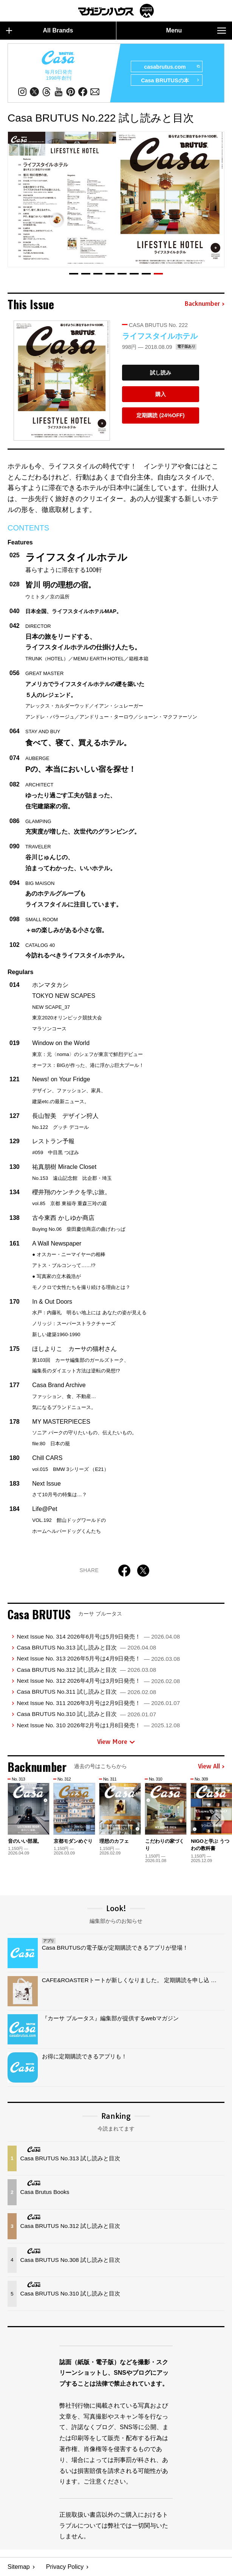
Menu (196, 31)
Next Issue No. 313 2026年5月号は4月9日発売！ (98, 1658)
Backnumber (204, 304)
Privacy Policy (65, 2567)
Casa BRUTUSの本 (170, 80)
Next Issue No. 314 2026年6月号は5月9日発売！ (98, 1636)
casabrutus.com (172, 67)
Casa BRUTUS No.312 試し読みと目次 (86, 1669)
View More (116, 1741)
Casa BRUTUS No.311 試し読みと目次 (86, 1691)
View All (211, 1766)
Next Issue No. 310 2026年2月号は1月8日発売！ (98, 1725)
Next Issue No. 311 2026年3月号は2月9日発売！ (98, 1703)
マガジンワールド (116, 11)
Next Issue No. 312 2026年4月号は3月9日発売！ (98, 1680)
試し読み (160, 373)
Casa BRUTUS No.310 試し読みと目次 (86, 1714)
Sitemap (19, 2567)
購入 (160, 394)
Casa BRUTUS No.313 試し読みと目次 (86, 1647)
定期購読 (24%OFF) (160, 415)
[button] (73, 273)
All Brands (39, 31)
